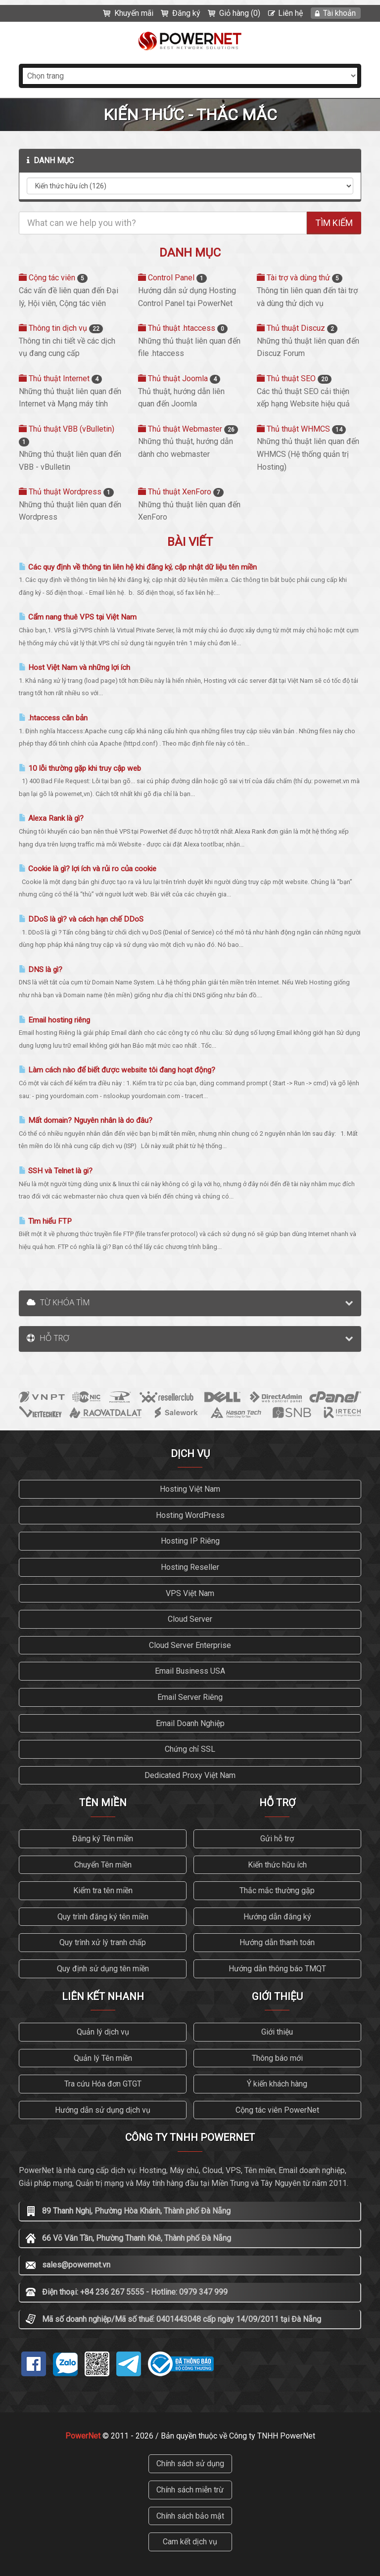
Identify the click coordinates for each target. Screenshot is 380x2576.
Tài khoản (339, 13)
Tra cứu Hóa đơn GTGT (103, 2083)
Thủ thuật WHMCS (301, 429)
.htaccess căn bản (53, 717)
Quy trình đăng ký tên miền (102, 1916)
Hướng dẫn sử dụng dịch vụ (102, 2110)
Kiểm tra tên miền (103, 1890)
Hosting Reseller (190, 1567)
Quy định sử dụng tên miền (103, 1968)
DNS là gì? (40, 969)
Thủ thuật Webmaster (188, 429)
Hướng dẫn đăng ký (277, 1916)
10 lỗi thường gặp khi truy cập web (80, 768)
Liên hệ (290, 13)
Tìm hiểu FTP (45, 1221)
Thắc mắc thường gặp (277, 1890)
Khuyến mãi (133, 13)
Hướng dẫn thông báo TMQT (277, 1968)
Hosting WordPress (190, 1515)
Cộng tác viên (53, 277)
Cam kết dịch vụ (190, 2541)
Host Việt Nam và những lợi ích (74, 667)
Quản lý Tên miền (103, 2058)
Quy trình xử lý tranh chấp (102, 1942)
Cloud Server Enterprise (190, 1645)
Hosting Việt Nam (190, 1489)
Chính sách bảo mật (190, 2516)
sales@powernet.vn (76, 2264)
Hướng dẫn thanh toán (277, 1942)
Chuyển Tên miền (103, 1864)
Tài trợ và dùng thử (299, 277)
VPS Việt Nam (190, 1593)
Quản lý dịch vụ (103, 2032)
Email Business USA (190, 1671)
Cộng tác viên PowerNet (277, 2110)
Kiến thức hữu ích (277, 1864)
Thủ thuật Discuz (297, 328)
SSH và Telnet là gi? (56, 1170)
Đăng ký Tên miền (102, 1838)
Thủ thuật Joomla (179, 378)
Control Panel (172, 277)
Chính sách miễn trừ (190, 2489)
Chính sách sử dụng (190, 2463)
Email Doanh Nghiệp (190, 1723)
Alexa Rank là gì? (51, 818)
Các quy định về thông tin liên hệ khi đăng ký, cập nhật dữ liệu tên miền (138, 567)
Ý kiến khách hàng (277, 2083)
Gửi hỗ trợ (277, 1838)
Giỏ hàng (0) (239, 13)
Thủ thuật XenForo (181, 491)
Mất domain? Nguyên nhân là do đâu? (85, 1120)
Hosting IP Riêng (190, 1541)
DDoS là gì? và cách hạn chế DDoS (81, 919)
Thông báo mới (277, 2058)
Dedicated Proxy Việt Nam (190, 1775)
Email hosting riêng (54, 1020)
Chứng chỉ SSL (190, 1749)
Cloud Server (190, 1619)
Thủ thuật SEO (294, 378)
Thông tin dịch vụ (61, 328)
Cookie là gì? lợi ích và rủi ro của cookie (87, 868)
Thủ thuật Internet (60, 378)
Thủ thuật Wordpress (66, 491)
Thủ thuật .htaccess (183, 328)
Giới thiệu (277, 2032)
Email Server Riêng (190, 1697)
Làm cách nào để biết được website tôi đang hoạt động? (117, 1070)
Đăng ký (186, 13)
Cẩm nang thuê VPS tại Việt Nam (78, 617)
